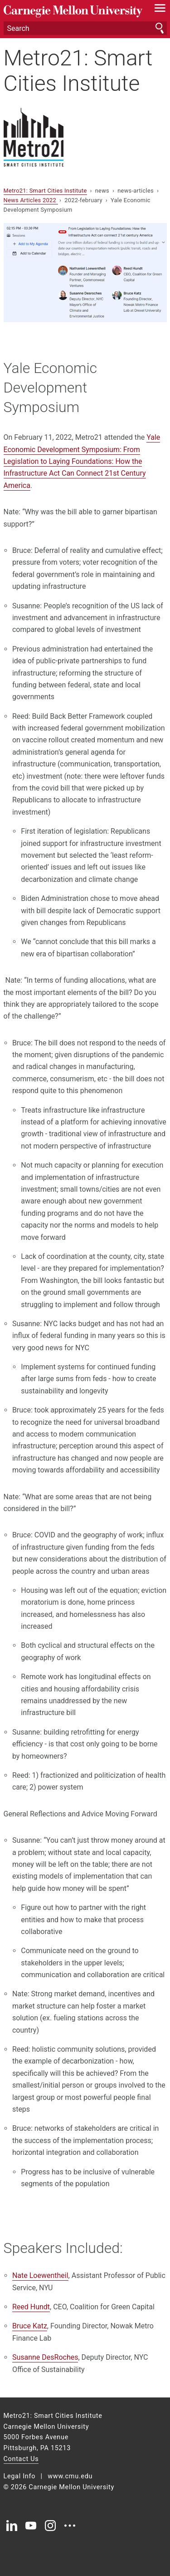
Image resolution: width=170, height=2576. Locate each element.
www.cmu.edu (70, 2476)
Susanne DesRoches (45, 2357)
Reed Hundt (31, 2306)
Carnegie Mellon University (73, 12)
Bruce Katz (29, 2326)
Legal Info (20, 2476)
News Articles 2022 (31, 200)
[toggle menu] (159, 10)
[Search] (85, 28)
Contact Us (21, 2459)
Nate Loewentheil (40, 2275)
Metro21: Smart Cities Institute (78, 70)
